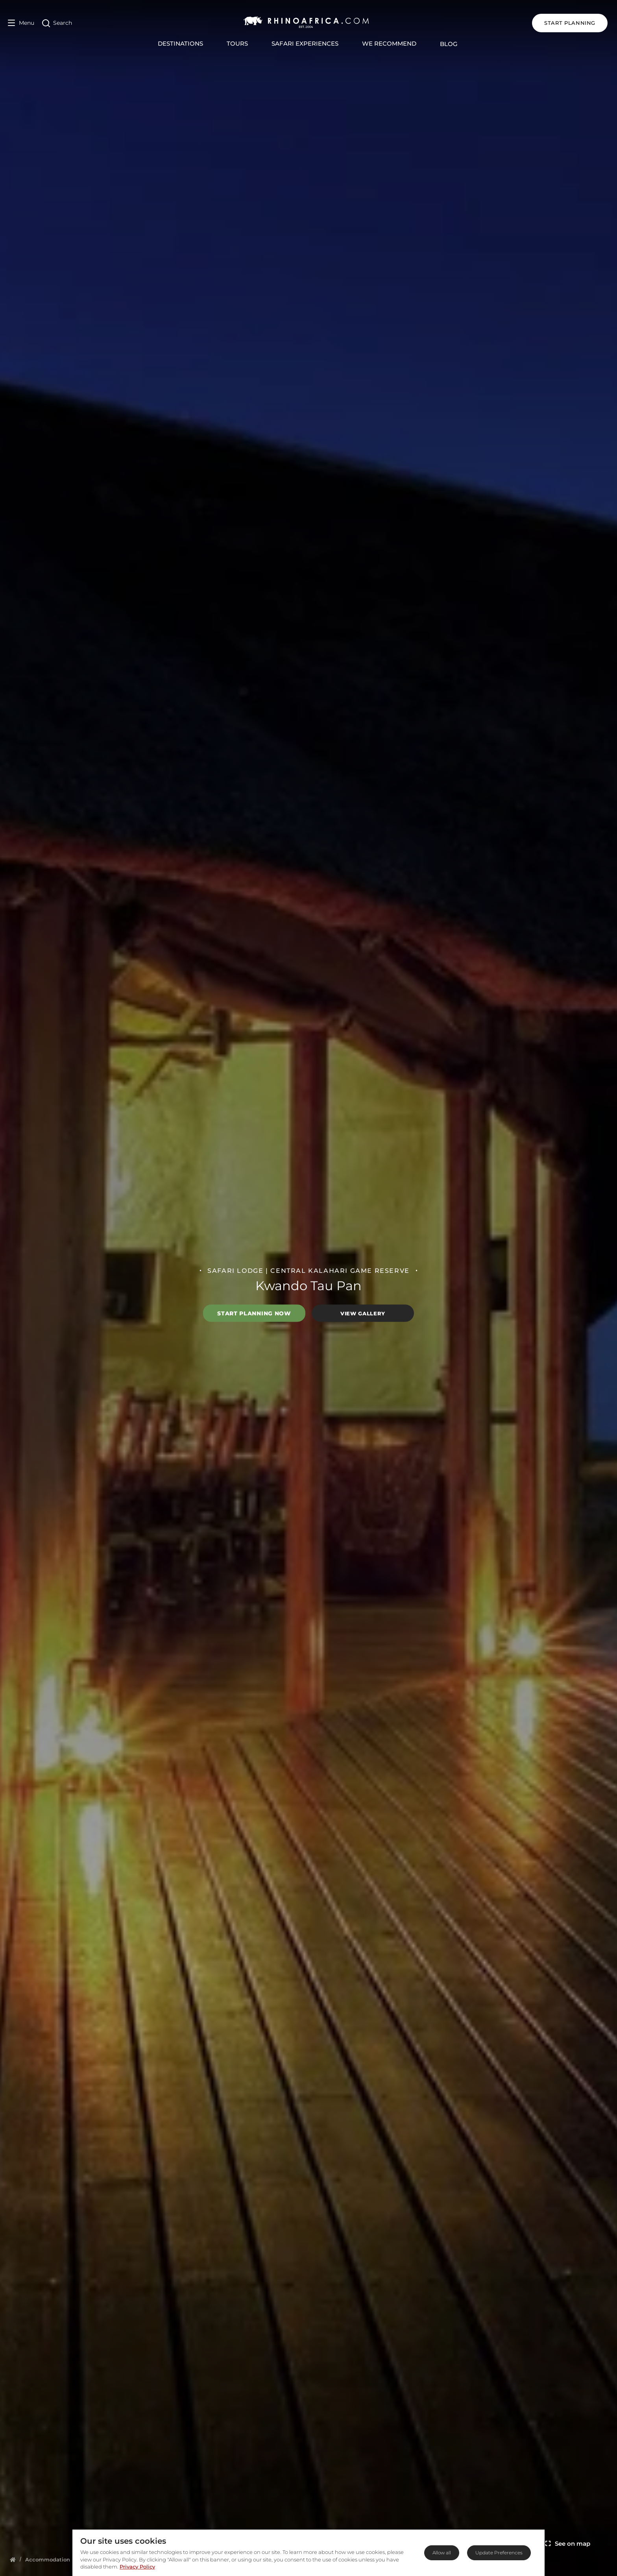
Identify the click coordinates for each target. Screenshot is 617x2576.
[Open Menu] (21, 23)
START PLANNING (571, 23)
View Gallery (362, 1313)
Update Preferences (499, 2553)
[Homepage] (13, 2559)
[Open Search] (57, 23)
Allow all (441, 2553)
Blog (449, 44)
